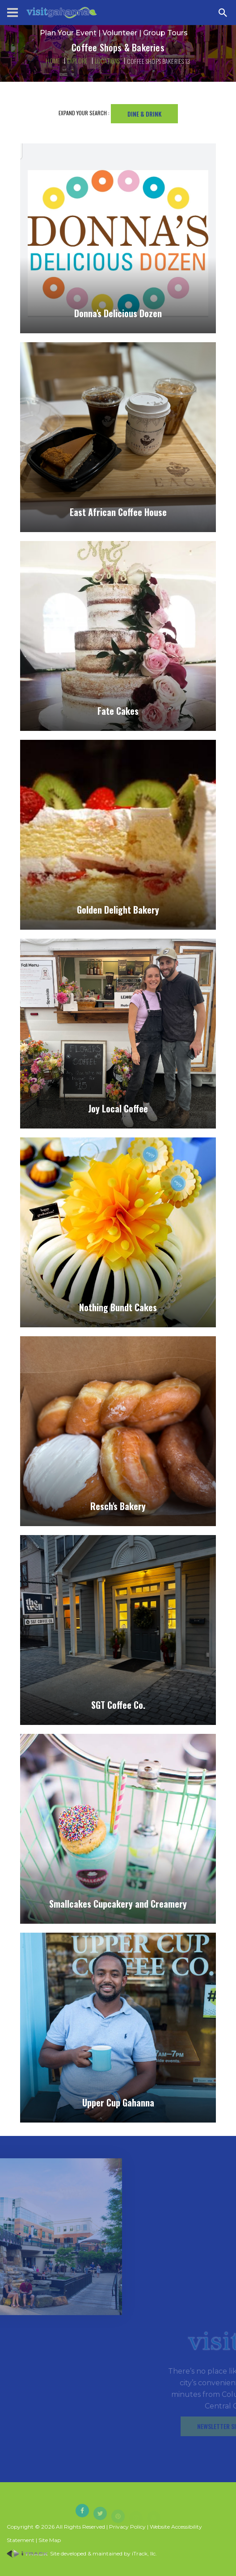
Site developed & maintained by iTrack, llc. (82, 2553)
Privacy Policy (127, 2526)
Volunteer (119, 33)
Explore (77, 60)
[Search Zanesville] (223, 12)
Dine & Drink (144, 113)
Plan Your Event (68, 33)
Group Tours (165, 33)
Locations (107, 60)
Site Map (49, 2540)
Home (53, 60)
